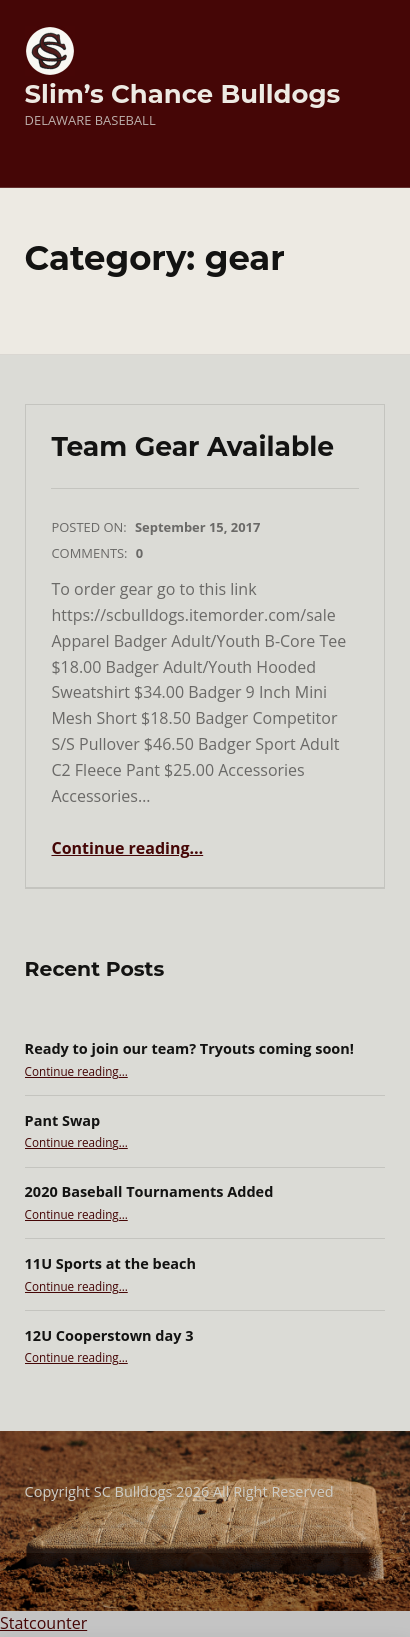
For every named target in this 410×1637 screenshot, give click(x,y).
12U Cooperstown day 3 (109, 1335)
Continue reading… (127, 848)
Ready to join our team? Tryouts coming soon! (189, 1048)
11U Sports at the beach (110, 1263)
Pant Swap (63, 1120)
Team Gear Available (192, 446)
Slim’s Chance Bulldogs (183, 93)
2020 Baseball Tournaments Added (149, 1191)
